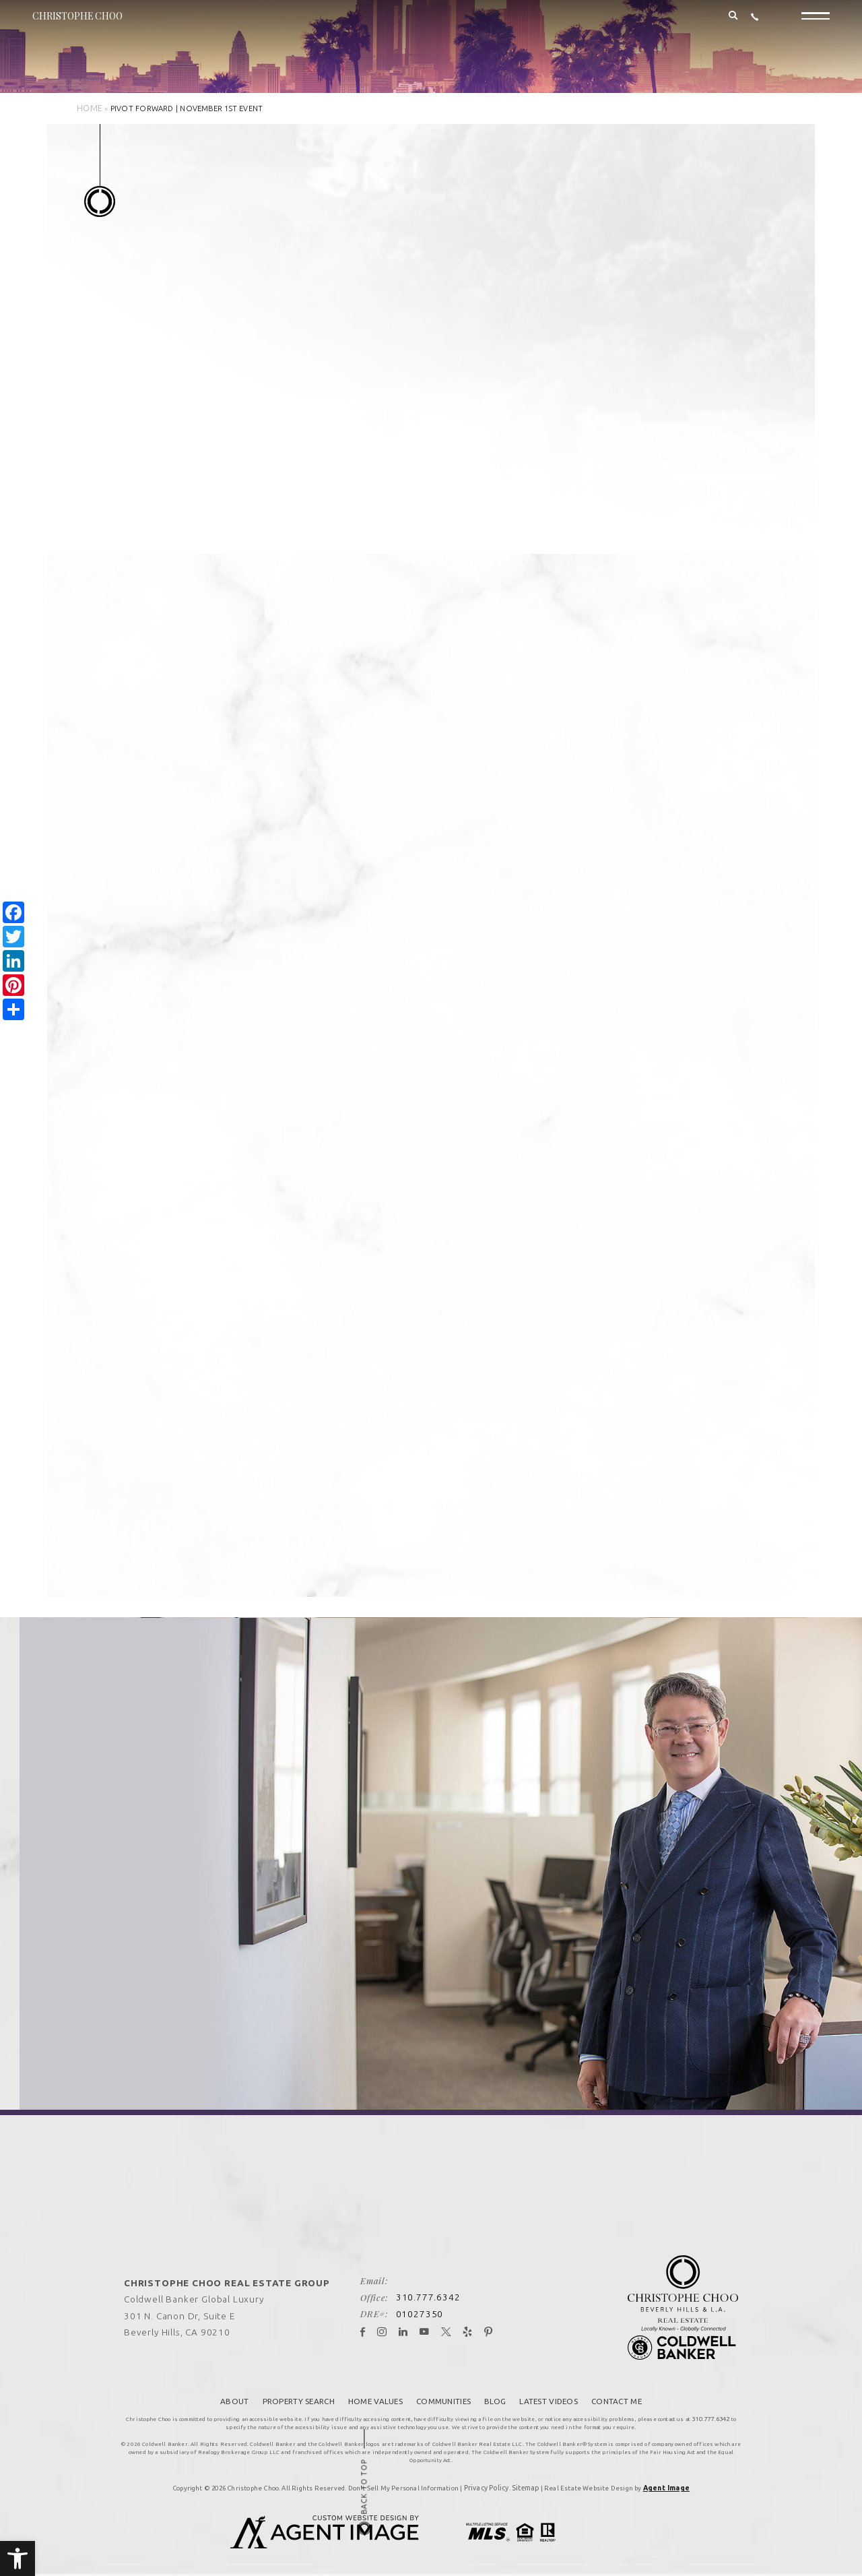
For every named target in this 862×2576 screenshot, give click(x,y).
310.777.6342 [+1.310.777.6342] (431, 2287)
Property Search (295, 2389)
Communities (443, 2389)
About (231, 2389)
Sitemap (526, 2473)
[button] (17, 2558)
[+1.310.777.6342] (754, 25)
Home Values (373, 2389)
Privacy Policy (489, 2473)
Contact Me (620, 2389)
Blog (496, 2389)
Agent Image (664, 2473)
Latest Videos (551, 2389)
